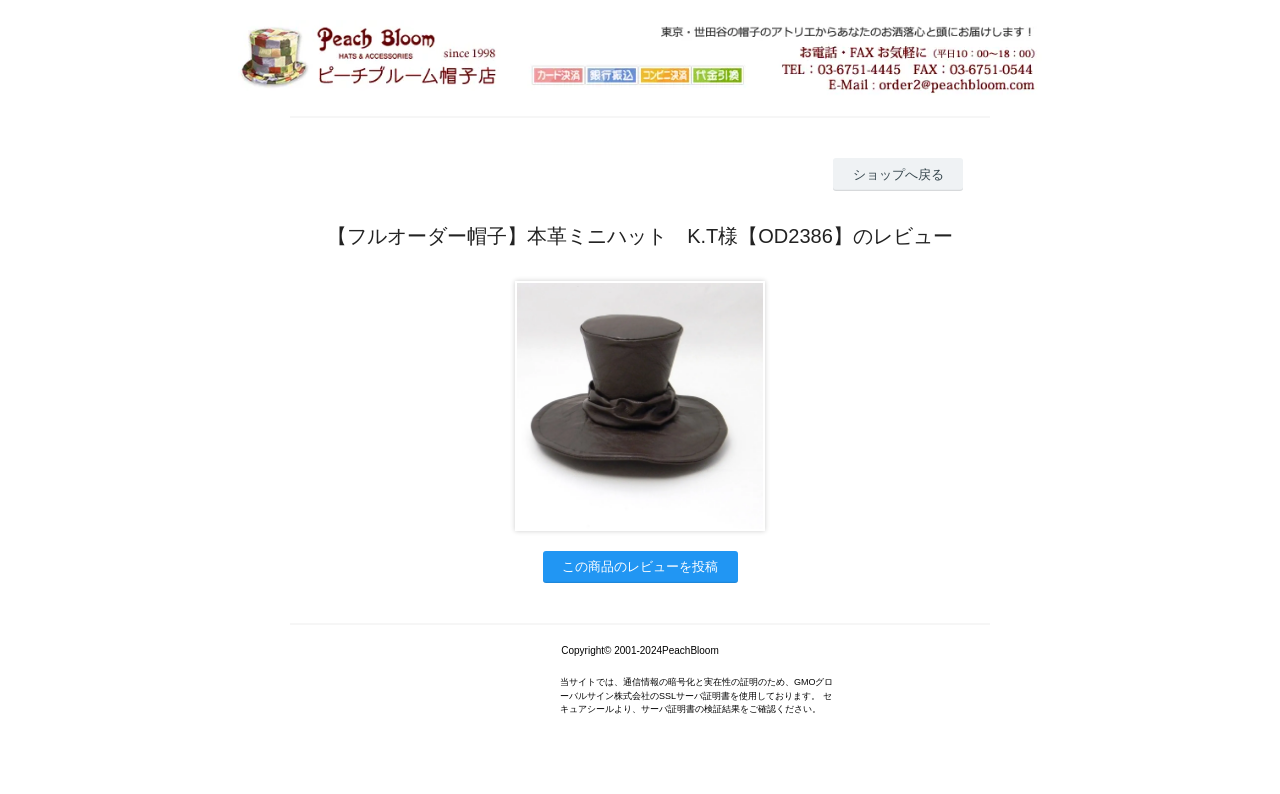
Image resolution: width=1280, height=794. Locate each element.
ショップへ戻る (898, 174)
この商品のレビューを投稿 (640, 566)
